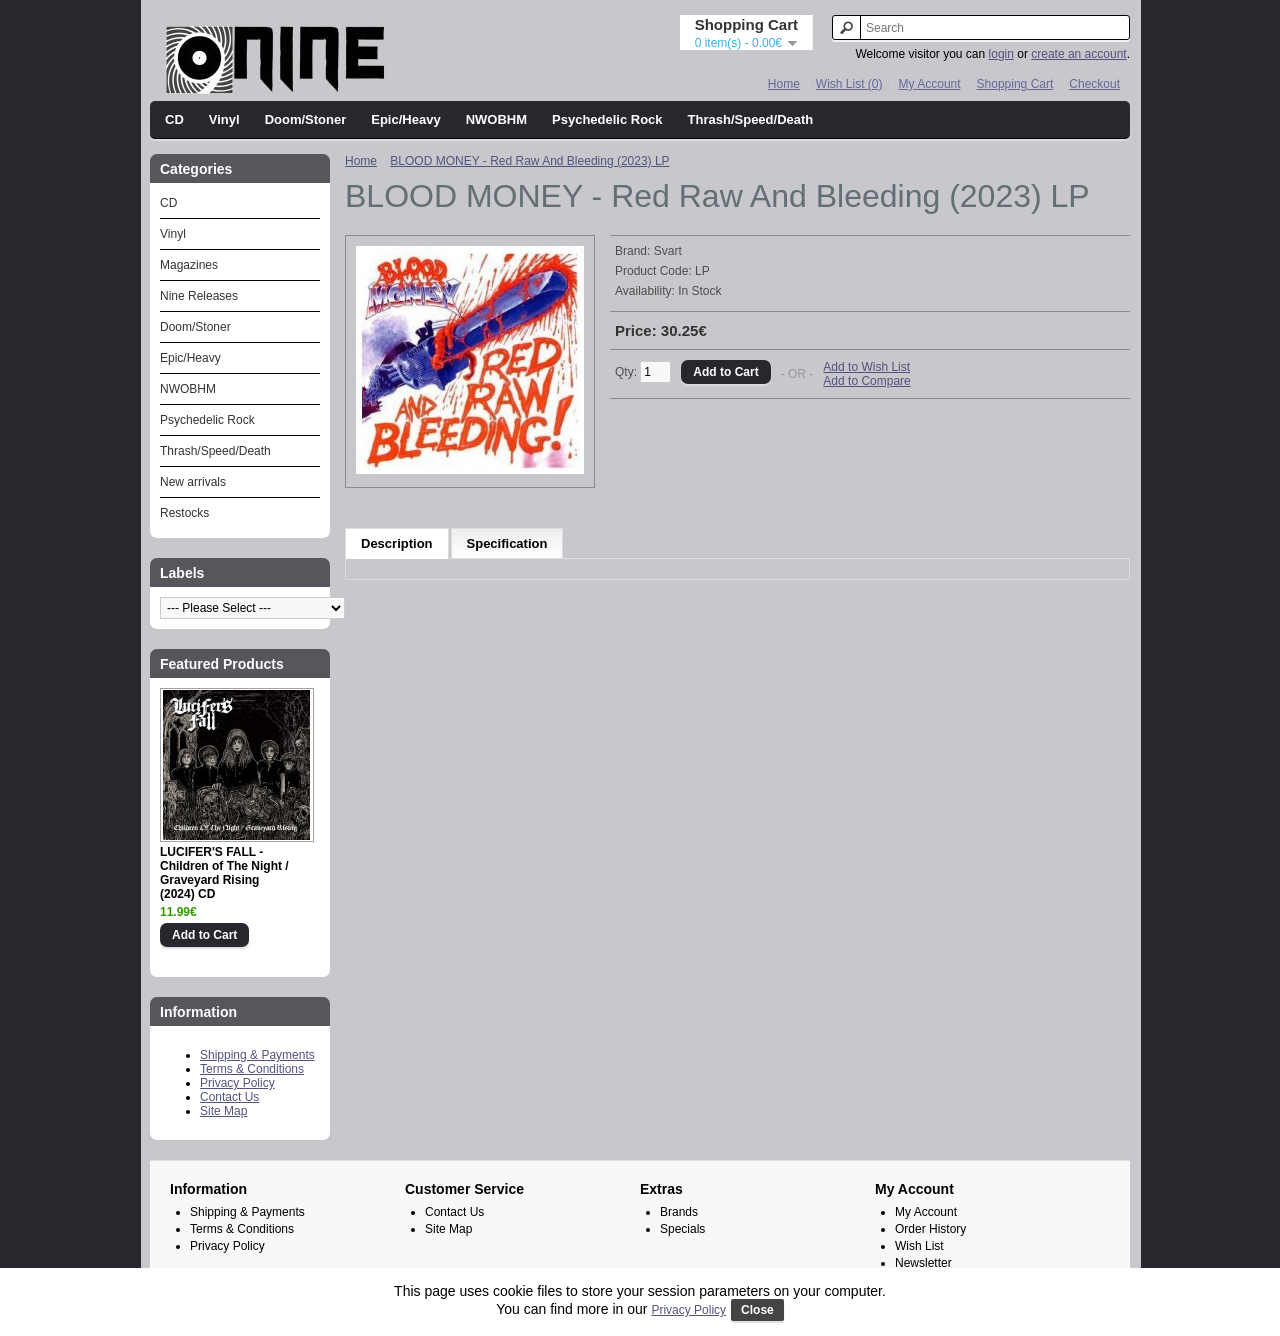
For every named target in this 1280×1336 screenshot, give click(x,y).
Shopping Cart (1015, 84)
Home (784, 84)
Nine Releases (199, 296)
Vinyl (224, 119)
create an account (1078, 54)
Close (757, 1310)
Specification (507, 543)
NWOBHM (496, 119)
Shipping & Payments (257, 1055)
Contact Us (229, 1097)
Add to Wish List (866, 367)
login (1001, 54)
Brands (679, 1212)
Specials (682, 1229)
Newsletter (923, 1263)
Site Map (223, 1111)
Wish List (919, 1246)
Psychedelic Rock (607, 119)
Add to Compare (866, 381)
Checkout (1094, 84)
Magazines (189, 265)
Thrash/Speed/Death (751, 119)
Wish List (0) (849, 84)
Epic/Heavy (405, 119)
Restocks (184, 513)
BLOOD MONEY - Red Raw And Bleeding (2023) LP (529, 161)
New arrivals (193, 482)
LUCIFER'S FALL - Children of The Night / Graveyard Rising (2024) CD (224, 873)
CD (174, 119)
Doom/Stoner (306, 119)
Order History (930, 1229)
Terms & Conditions (252, 1069)
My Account (930, 84)
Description (397, 543)
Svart (668, 251)
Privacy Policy (237, 1083)
